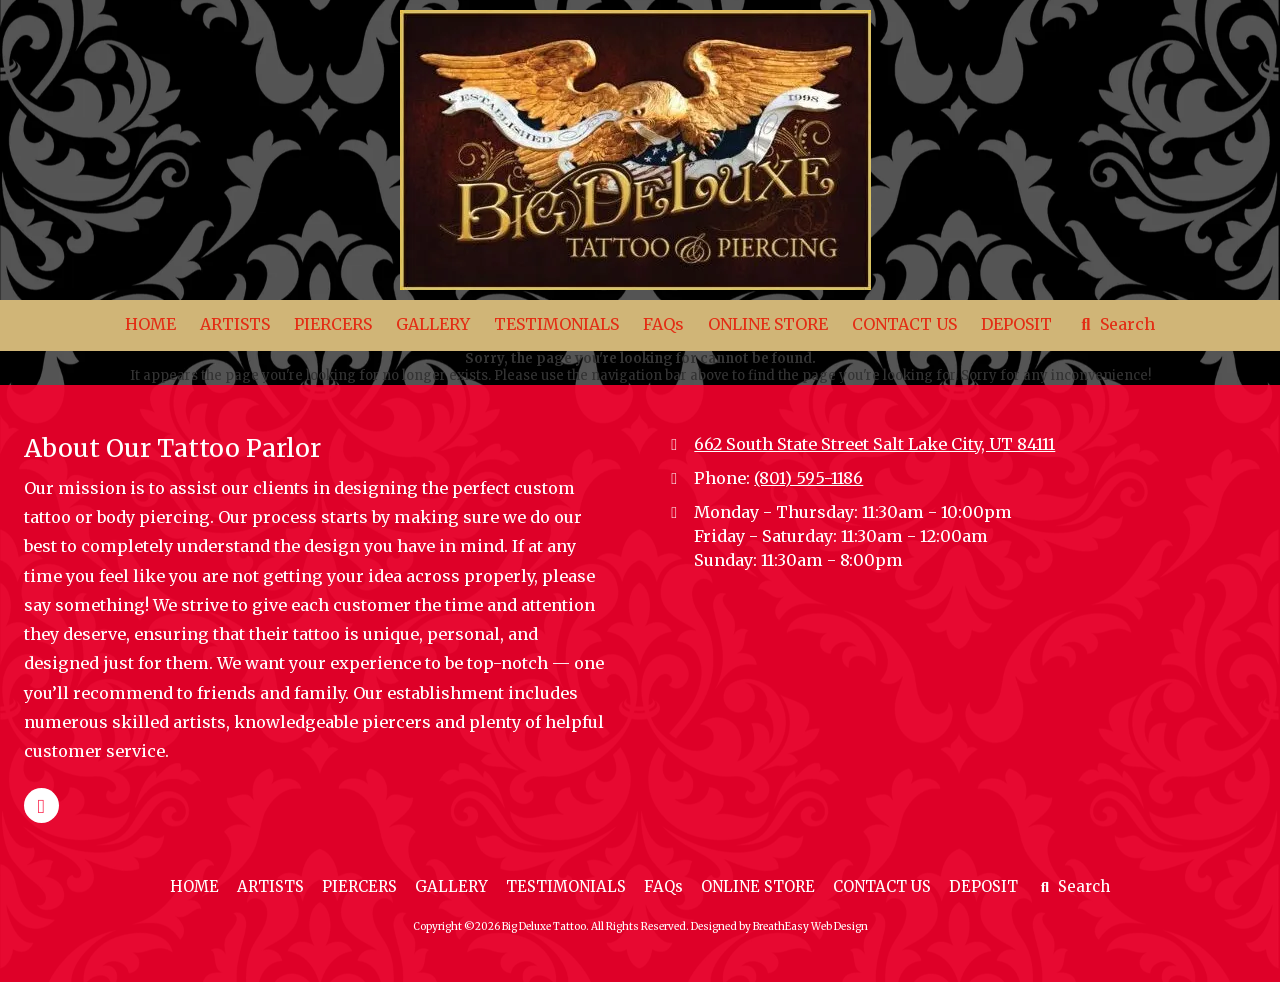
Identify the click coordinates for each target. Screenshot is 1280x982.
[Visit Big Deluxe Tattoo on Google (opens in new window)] (41, 805)
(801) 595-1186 (808, 478)
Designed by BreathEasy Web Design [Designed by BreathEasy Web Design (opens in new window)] (779, 926)
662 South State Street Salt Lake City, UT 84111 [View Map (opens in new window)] (874, 444)
